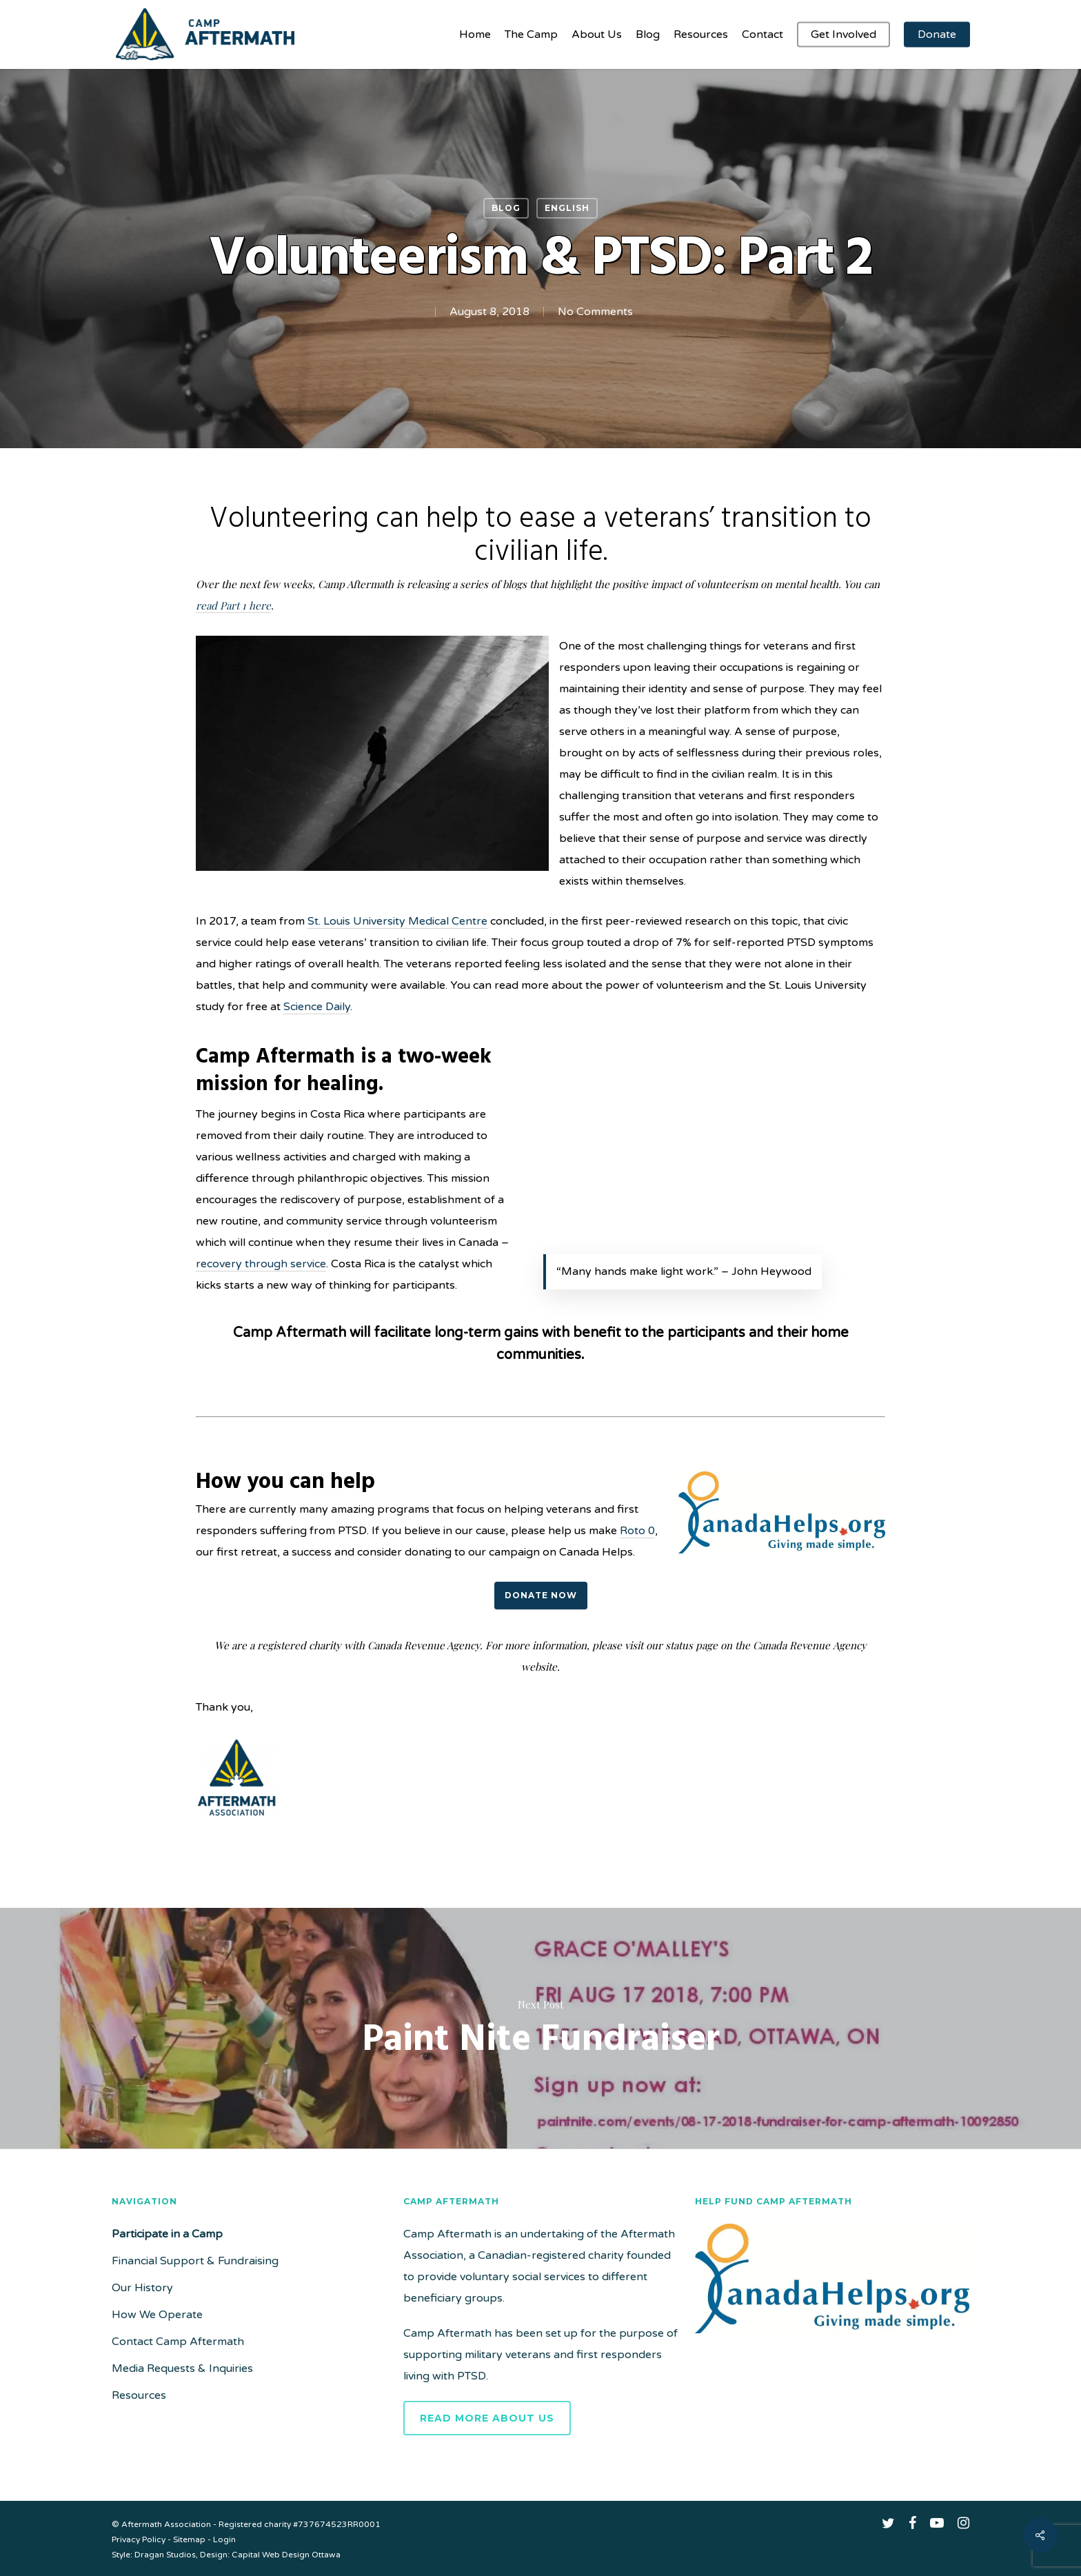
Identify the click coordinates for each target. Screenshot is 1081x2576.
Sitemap (189, 2539)
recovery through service (261, 1264)
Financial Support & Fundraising (195, 2261)
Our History (142, 2288)
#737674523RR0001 (337, 2524)
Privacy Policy (138, 2539)
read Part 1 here (233, 605)
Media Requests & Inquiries (182, 2368)
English (567, 208)
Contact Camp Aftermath (178, 2341)
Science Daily (316, 1007)
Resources (139, 2395)
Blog (506, 208)
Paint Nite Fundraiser (540, 2028)
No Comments (595, 312)
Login (224, 2539)
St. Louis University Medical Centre (397, 921)
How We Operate (157, 2315)
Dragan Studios (165, 2554)
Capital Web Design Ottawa (286, 2554)
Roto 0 (637, 1531)
